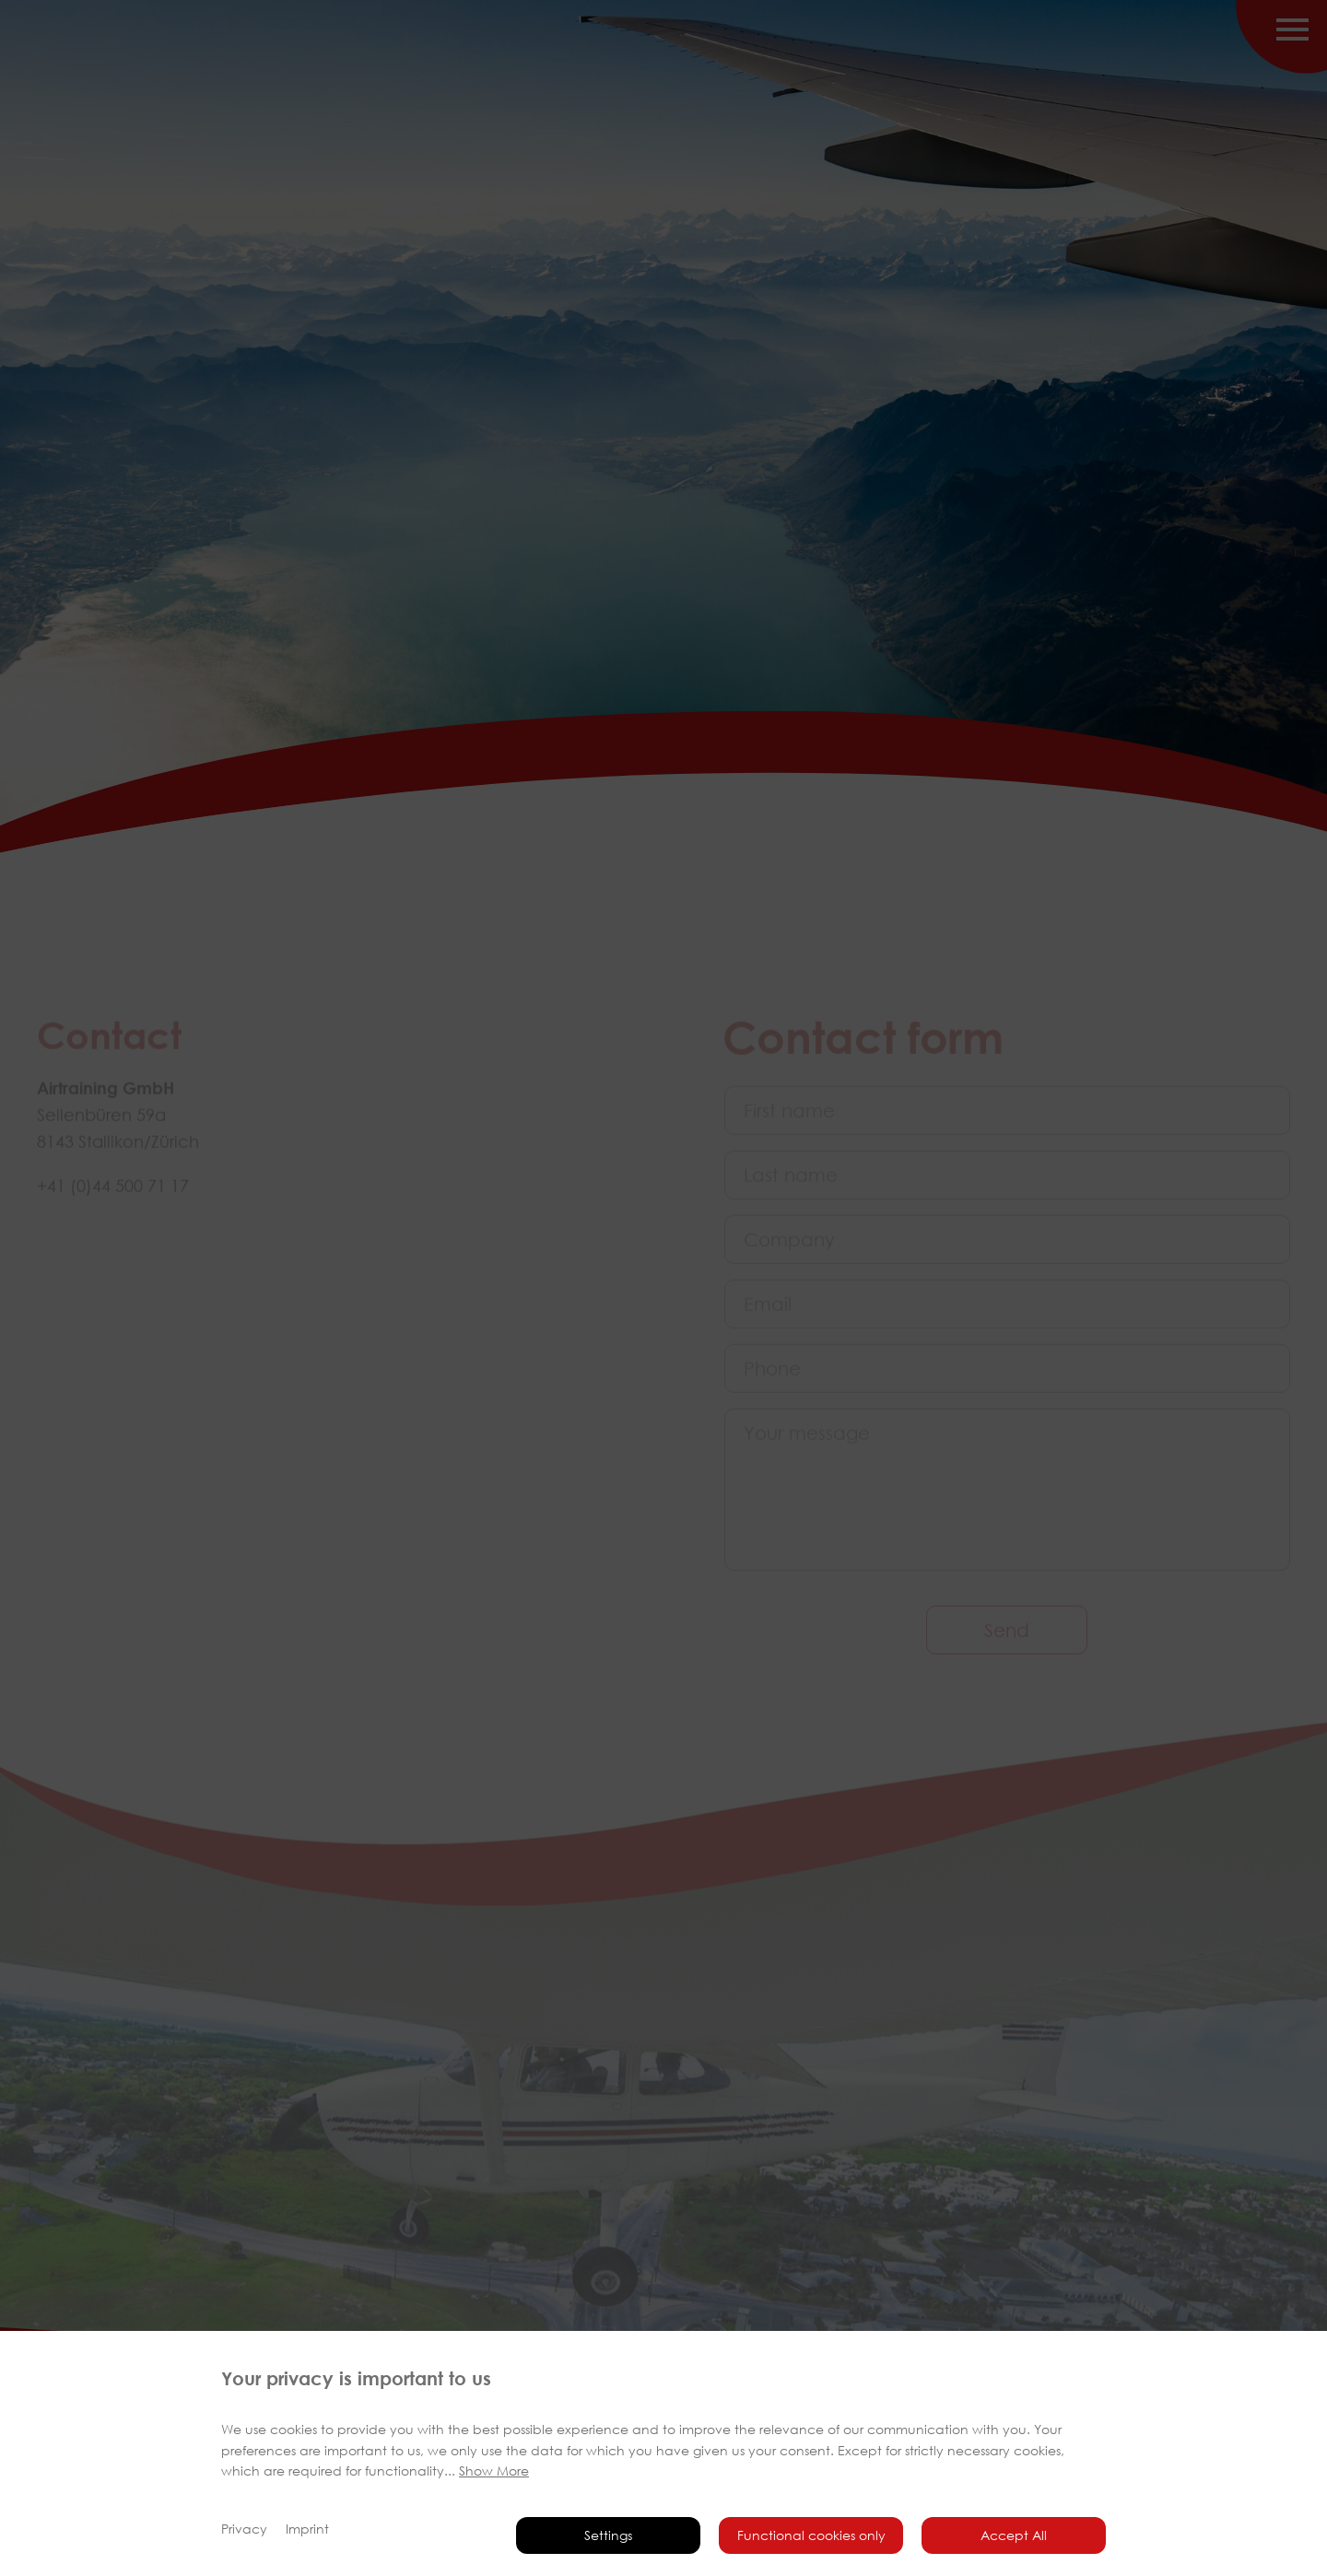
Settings (608, 2535)
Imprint (307, 2528)
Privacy (244, 2528)
